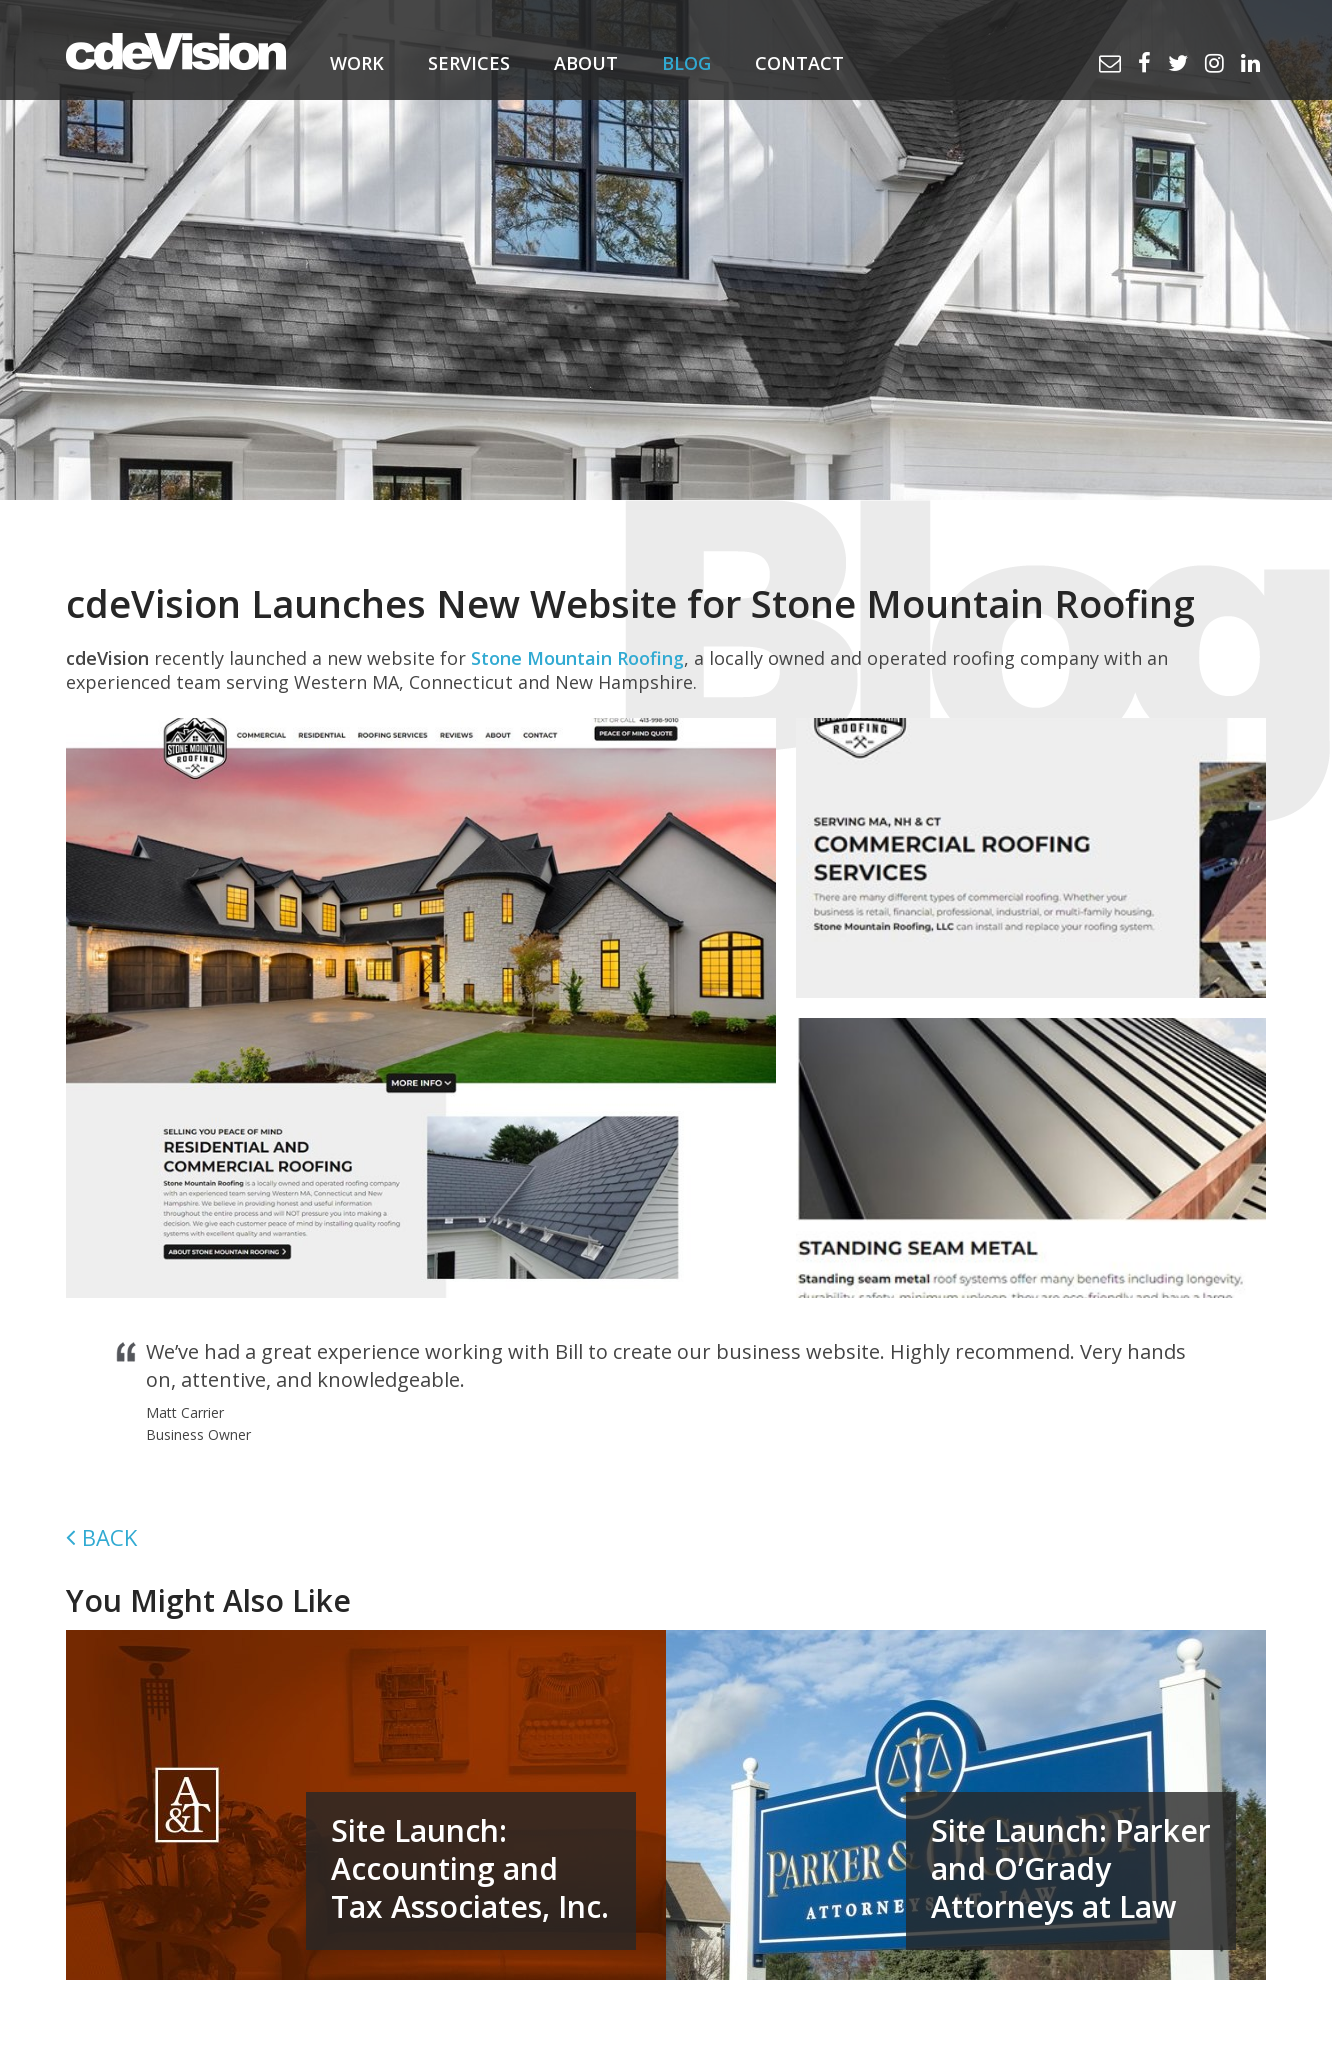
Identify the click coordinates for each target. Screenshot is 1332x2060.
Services (469, 63)
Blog (686, 63)
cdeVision (176, 50)
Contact (799, 63)
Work (357, 63)
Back (109, 1537)
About (586, 63)
